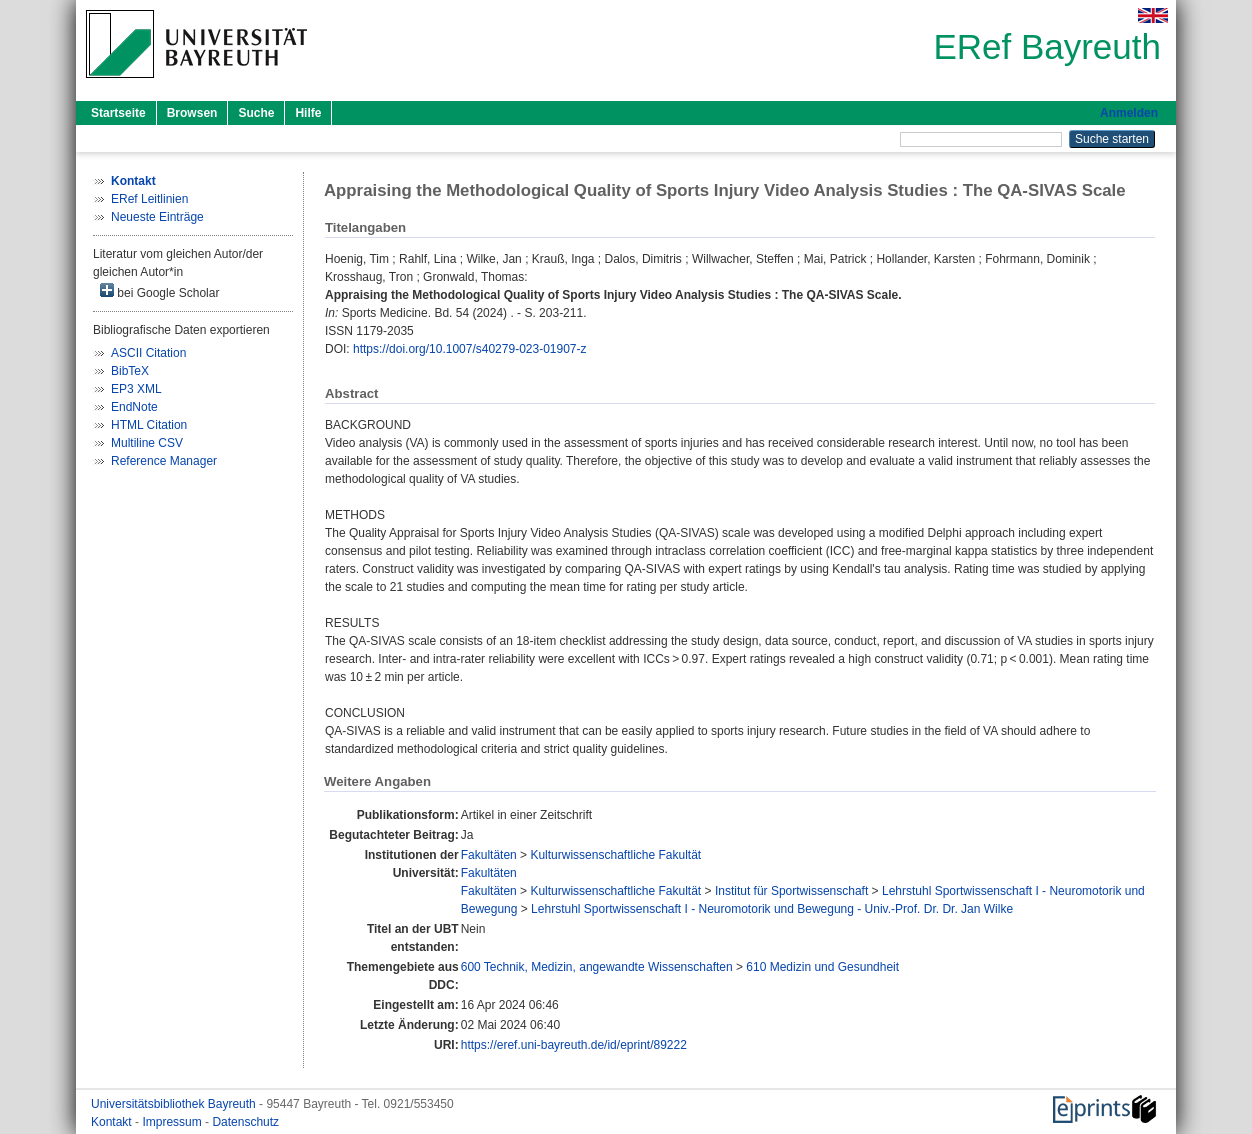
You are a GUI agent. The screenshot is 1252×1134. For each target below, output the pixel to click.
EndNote (134, 407)
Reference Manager (164, 461)
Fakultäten (489, 855)
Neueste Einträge (157, 217)
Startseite (118, 113)
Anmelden (1129, 113)
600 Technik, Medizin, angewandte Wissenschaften (597, 967)
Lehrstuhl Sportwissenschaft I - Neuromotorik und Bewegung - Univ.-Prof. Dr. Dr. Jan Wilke (772, 909)
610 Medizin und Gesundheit (822, 967)
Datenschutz (245, 1122)
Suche (256, 113)
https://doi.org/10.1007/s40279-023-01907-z (470, 349)
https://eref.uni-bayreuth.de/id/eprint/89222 (574, 1045)
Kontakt (113, 1122)
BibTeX (130, 371)
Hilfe (308, 113)
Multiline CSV (147, 443)
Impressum (173, 1122)
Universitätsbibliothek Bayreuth (175, 1104)
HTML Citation (149, 425)
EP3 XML (136, 389)
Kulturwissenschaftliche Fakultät (615, 855)
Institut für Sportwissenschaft (791, 891)
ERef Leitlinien (149, 199)
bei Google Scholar (159, 291)
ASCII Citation (148, 353)
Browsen (192, 113)
